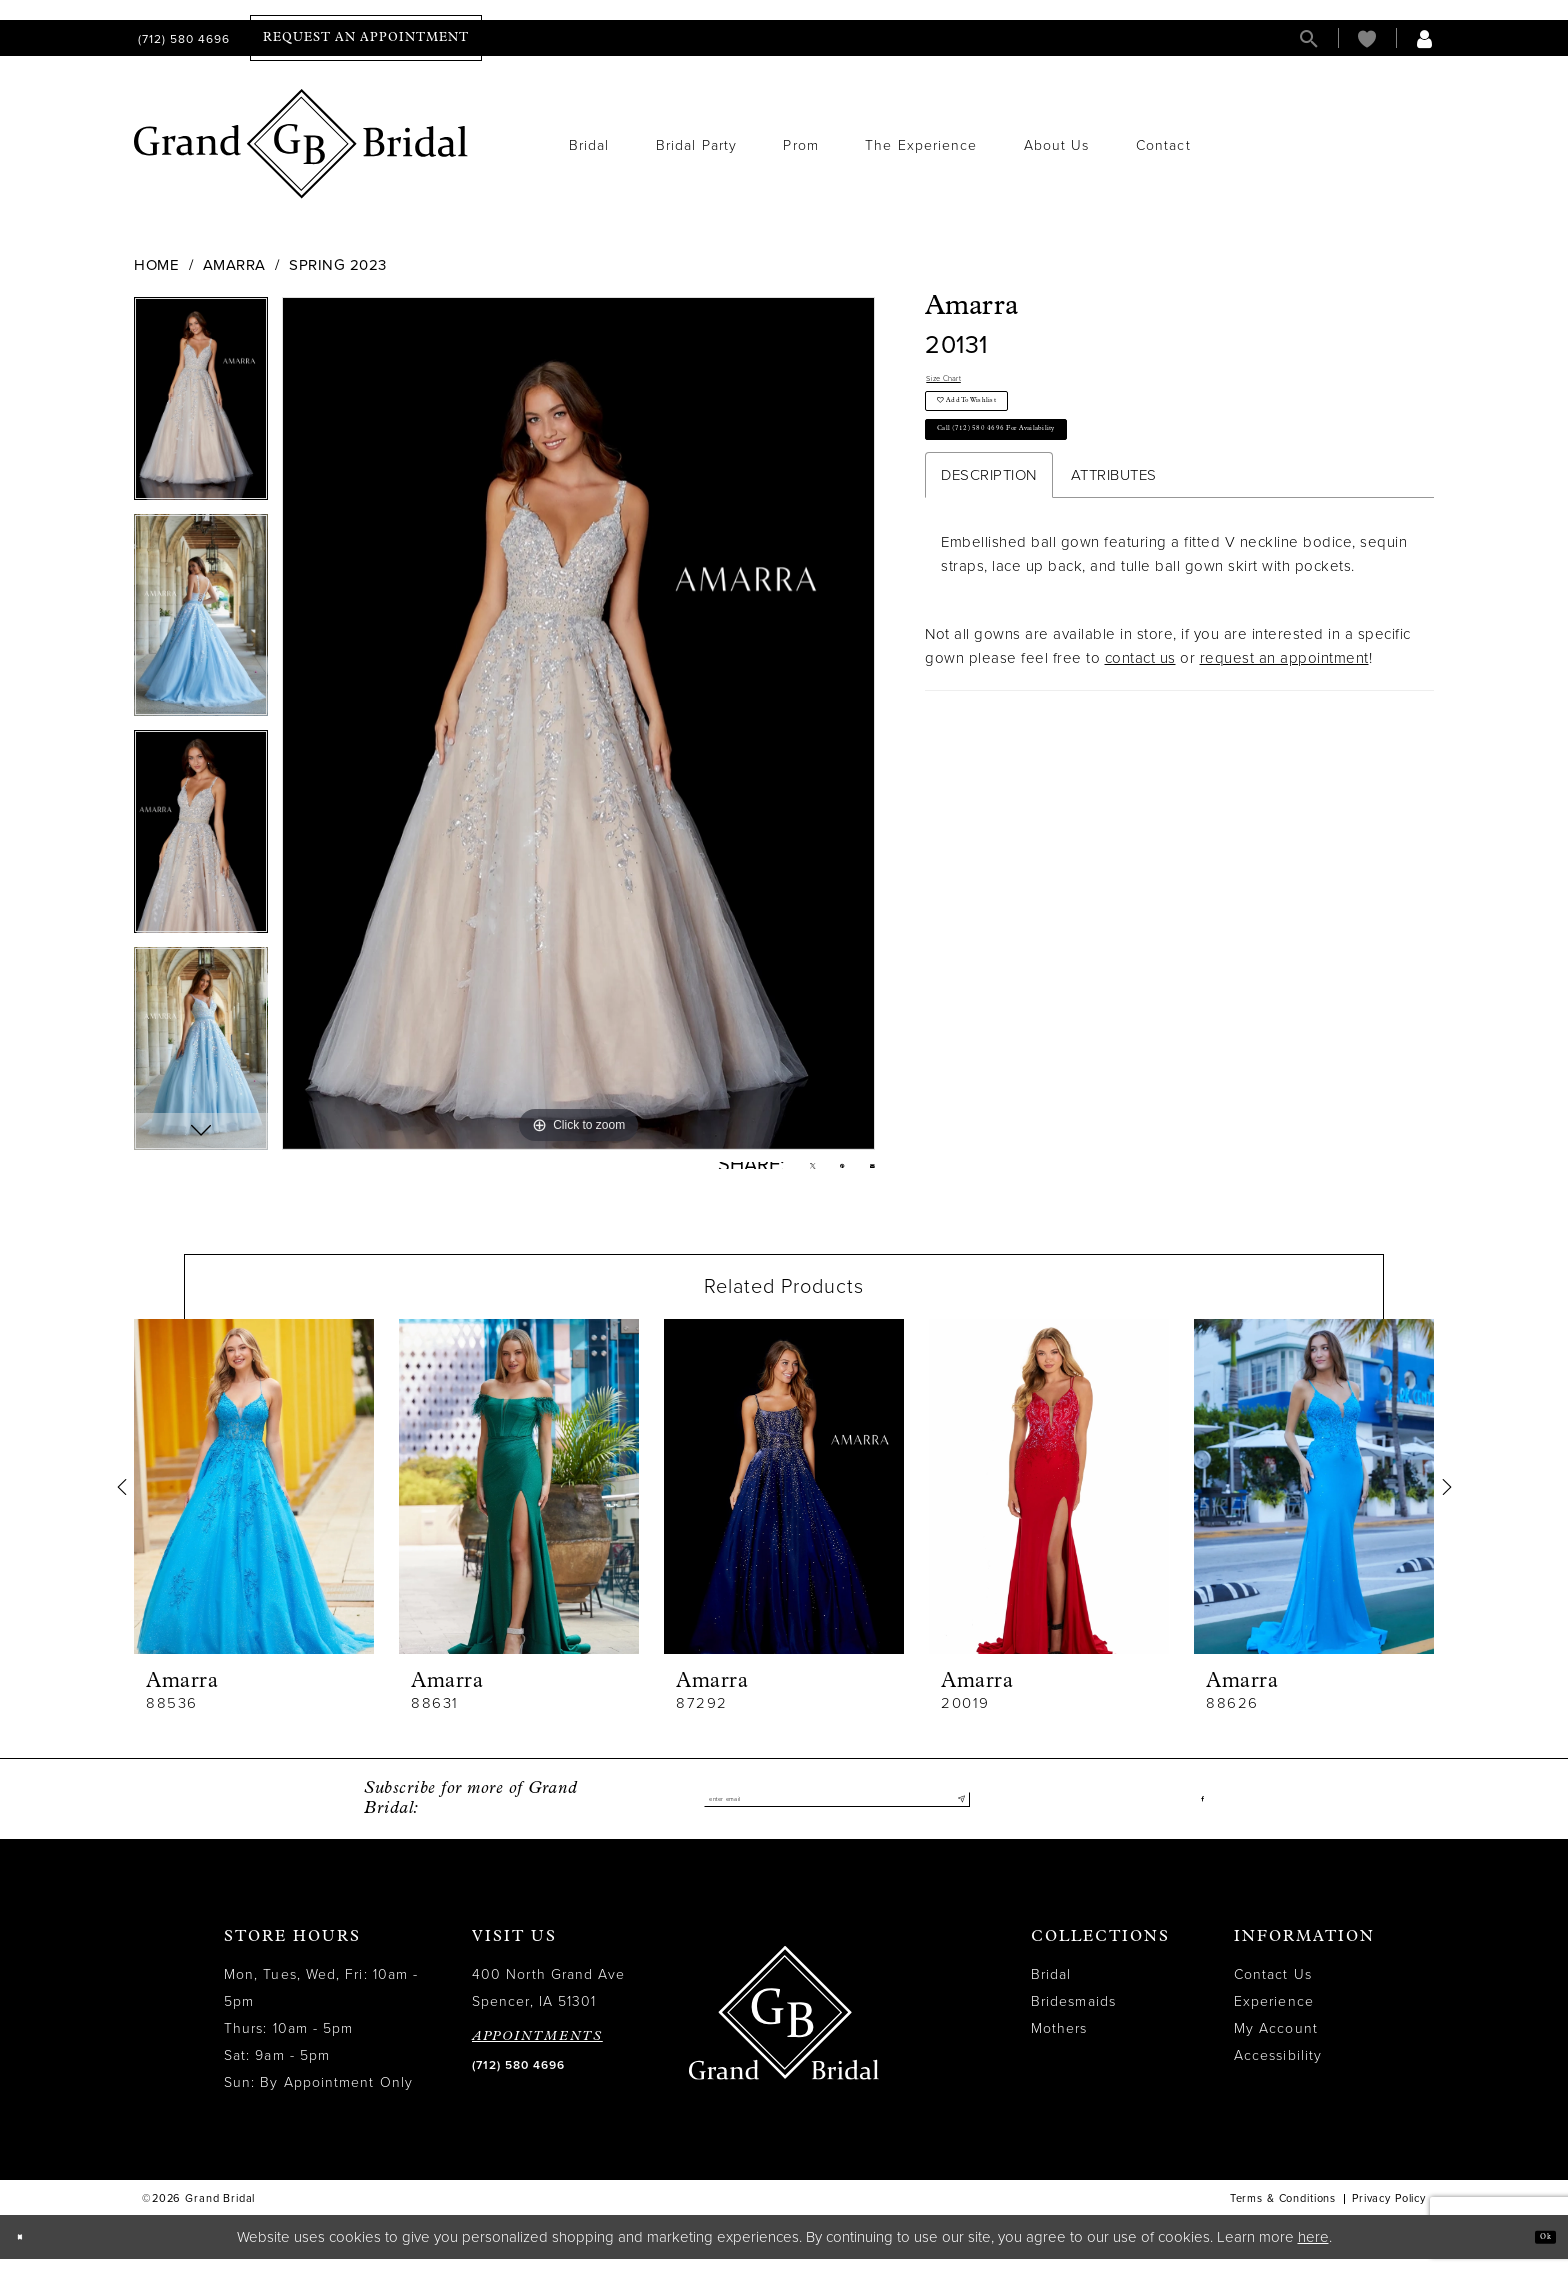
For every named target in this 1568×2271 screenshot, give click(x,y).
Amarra (234, 265)
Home (156, 265)
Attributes (1114, 540)
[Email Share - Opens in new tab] (866, 1171)
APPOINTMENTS (537, 2049)
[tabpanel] (201, 405)
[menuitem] (182, 38)
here (1313, 2249)
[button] (1425, 38)
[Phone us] (182, 38)
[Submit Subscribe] (954, 1812)
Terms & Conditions (1283, 2211)
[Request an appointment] (366, 38)
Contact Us (1273, 1987)
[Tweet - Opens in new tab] (781, 1172)
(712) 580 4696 (518, 2078)
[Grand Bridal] (301, 144)
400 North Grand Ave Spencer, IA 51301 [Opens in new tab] (549, 2001)
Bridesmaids (1073, 2014)
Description (989, 540)
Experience (1274, 2014)
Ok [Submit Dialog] (1535, 2248)
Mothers (1059, 2041)
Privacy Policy (1389, 2211)
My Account (1276, 2041)
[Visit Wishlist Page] (1367, 38)
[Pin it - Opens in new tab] (824, 1172)
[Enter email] (837, 1812)
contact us (1140, 723)
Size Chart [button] (963, 385)
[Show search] (1309, 38)
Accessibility (1278, 2068)
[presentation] (254, 1499)
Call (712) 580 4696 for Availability (1062, 484)
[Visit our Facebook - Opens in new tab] (1198, 1812)
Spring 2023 (338, 265)
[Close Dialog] (29, 2249)
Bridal (1051, 1987)
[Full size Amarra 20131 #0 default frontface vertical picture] (578, 723)
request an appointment (1284, 723)
